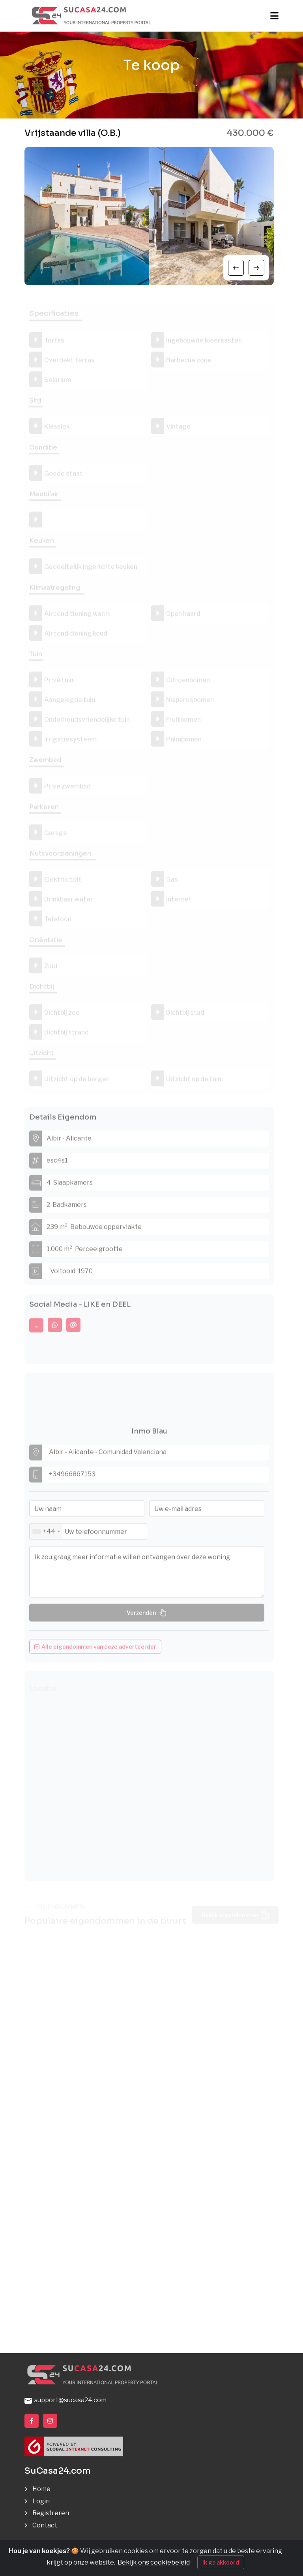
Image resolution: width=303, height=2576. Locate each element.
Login (41, 2501)
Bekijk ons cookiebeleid (154, 2562)
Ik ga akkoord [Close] (220, 2562)
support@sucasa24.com (65, 2400)
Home (41, 2489)
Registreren (50, 2513)
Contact (44, 2525)
